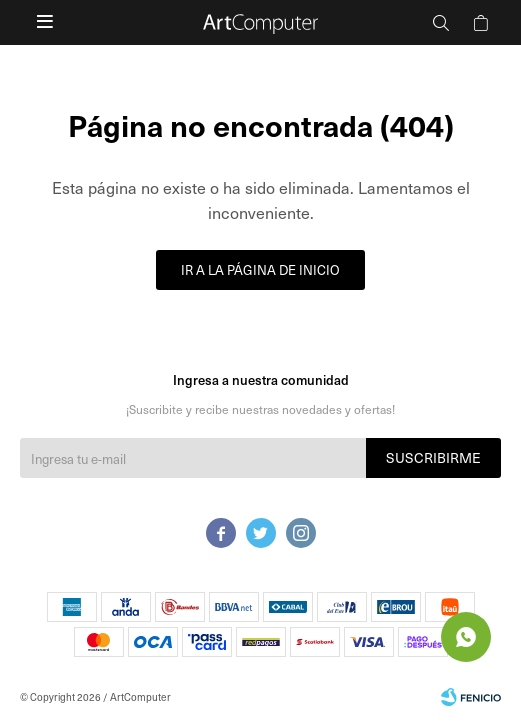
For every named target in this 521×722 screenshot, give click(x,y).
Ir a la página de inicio (260, 269)
